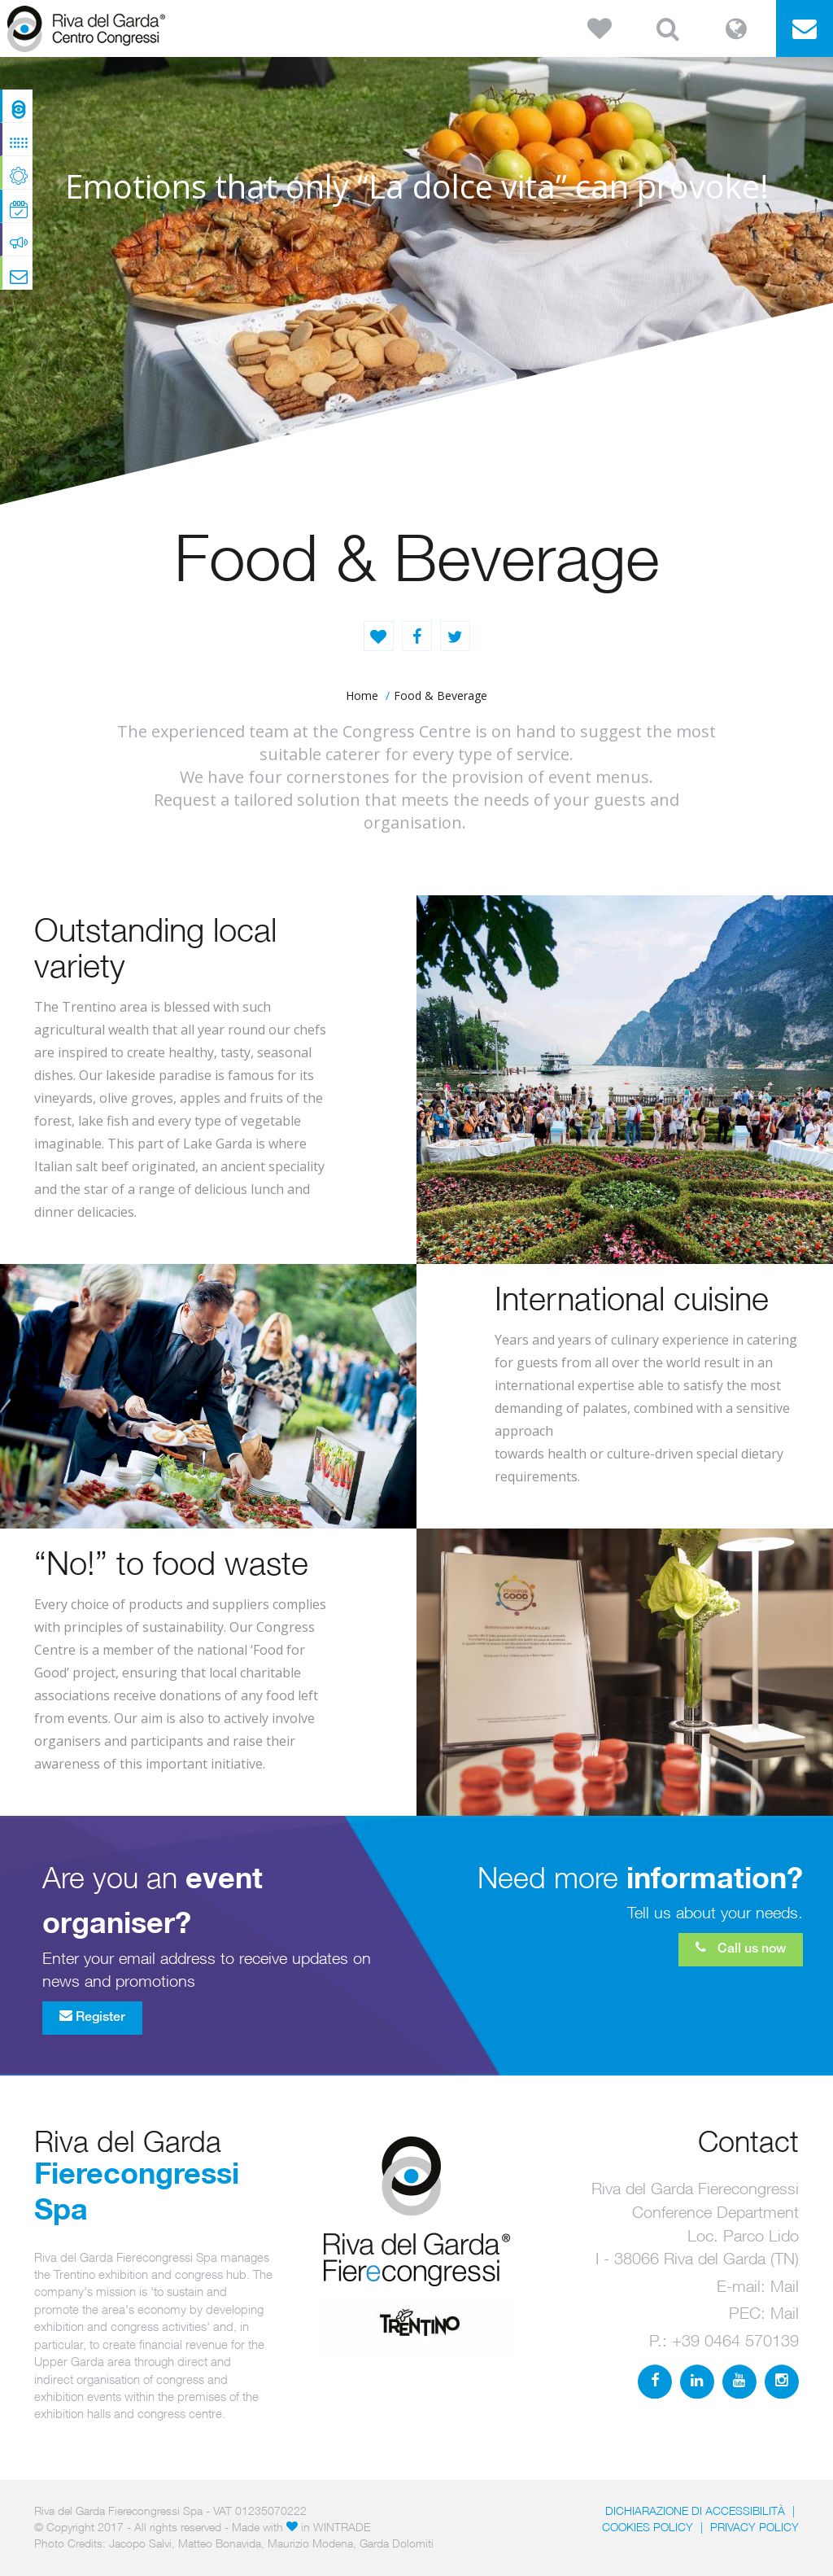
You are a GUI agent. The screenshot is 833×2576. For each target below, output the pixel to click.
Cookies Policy (647, 2527)
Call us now (741, 1947)
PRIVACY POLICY (754, 2527)
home (362, 695)
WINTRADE (341, 2527)
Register (92, 2016)
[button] (599, 28)
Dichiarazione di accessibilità (695, 2510)
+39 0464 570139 (735, 2340)
